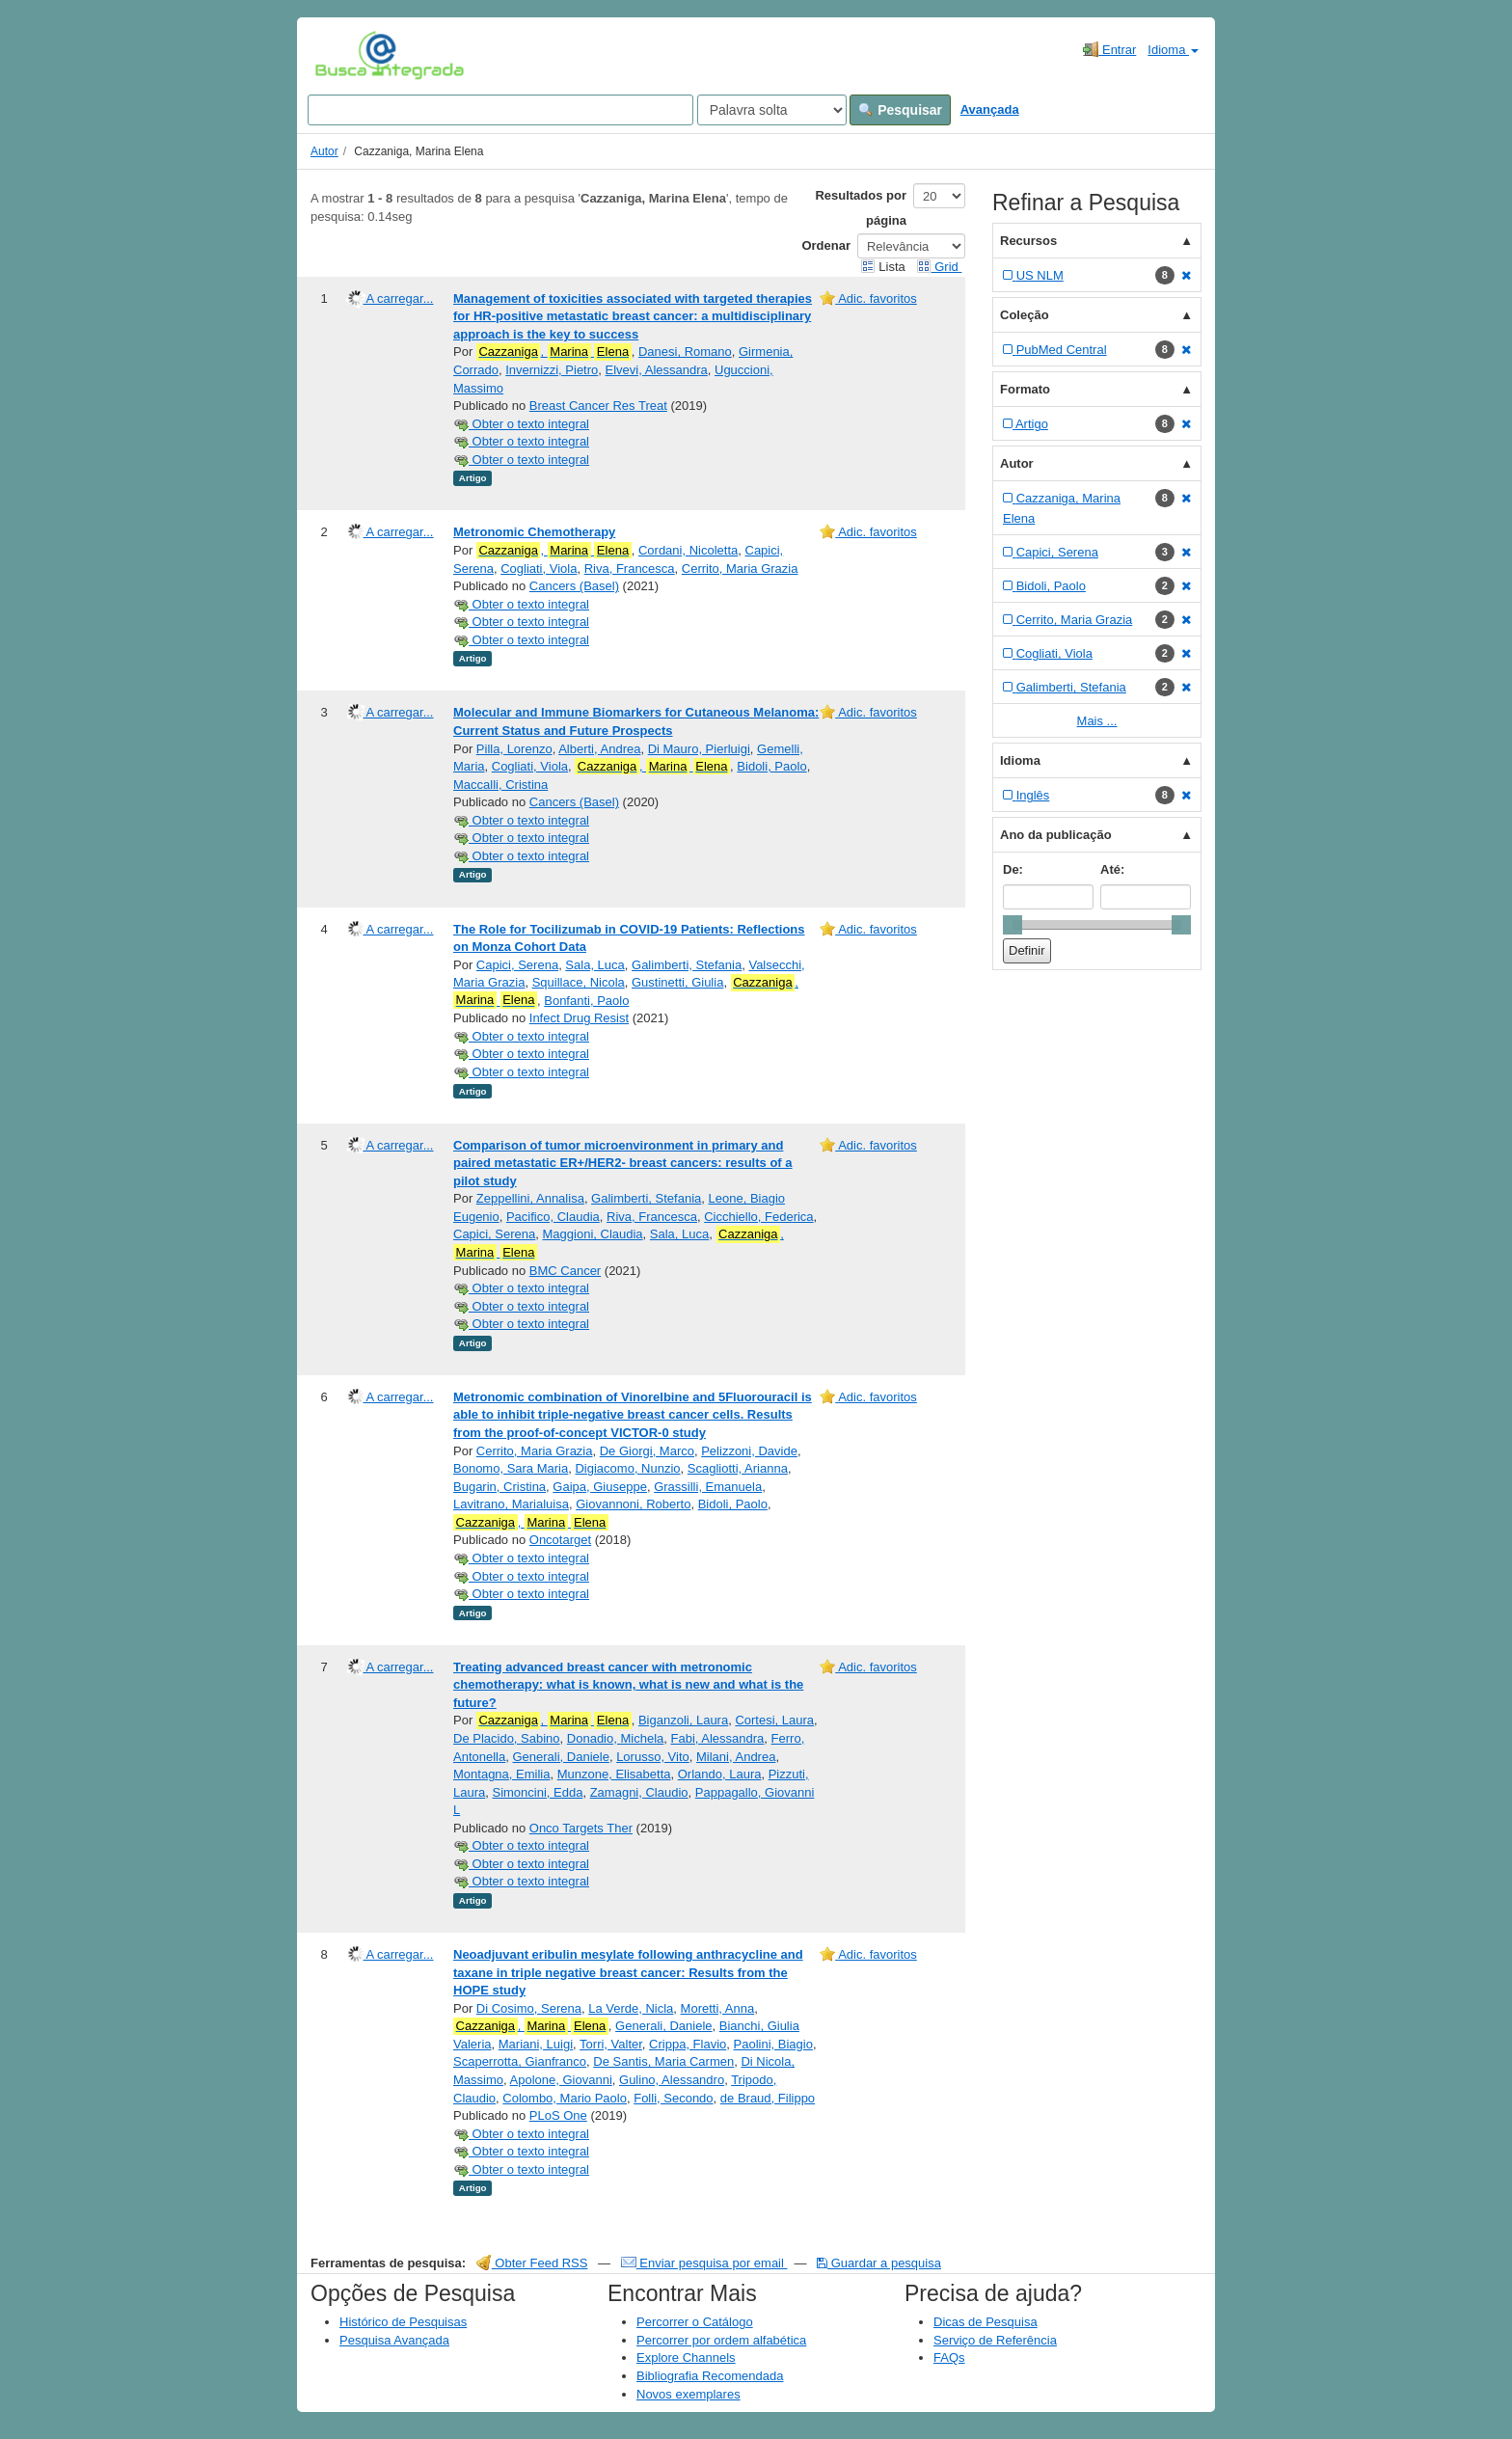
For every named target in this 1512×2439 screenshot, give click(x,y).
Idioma (1173, 49)
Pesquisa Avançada (394, 2340)
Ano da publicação (1056, 834)
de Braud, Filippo (767, 2098)
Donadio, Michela (615, 1738)
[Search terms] (500, 110)
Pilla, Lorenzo (514, 749)
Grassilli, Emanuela (708, 1486)
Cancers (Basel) (574, 586)
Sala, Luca (594, 965)
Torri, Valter (611, 2044)
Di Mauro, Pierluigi (699, 749)
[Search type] (772, 110)
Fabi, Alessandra (718, 1738)
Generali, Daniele (560, 1756)
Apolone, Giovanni (561, 2080)
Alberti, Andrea (599, 749)
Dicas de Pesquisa (985, 2322)
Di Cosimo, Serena (528, 2008)
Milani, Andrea (735, 1756)
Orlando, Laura (720, 1774)
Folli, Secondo (673, 2098)
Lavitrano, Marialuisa (511, 1504)
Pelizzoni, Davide (749, 1451)
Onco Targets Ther (581, 1828)
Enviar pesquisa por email (704, 2263)
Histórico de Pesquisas (403, 2322)
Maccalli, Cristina (500, 784)
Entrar (1109, 49)
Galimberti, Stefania (687, 965)
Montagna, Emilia (501, 1774)
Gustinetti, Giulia (677, 982)
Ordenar (825, 245)
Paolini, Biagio (773, 2044)
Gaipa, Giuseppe (600, 1486)
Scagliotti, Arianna (738, 1468)
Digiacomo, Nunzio (627, 1468)
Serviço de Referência (995, 2340)
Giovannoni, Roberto (633, 1504)
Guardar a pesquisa (879, 2263)
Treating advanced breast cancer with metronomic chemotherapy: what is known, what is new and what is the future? (628, 1685)
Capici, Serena (517, 965)
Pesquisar (900, 110)
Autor (324, 151)
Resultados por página (860, 208)
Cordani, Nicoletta (688, 550)
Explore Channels (686, 2357)
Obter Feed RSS (532, 2263)
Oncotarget (560, 1539)
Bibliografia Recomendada (709, 2376)
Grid (939, 266)
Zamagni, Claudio (639, 1792)
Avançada (989, 109)
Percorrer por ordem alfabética (721, 2340)
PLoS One (558, 2115)
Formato (1025, 389)
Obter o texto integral (521, 424)
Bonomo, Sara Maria (510, 1468)
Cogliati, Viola (538, 568)
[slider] (1012, 925)
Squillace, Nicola (578, 982)
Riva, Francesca (629, 568)
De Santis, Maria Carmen (663, 2061)
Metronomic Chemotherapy (534, 532)
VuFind (344, 55)
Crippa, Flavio (687, 2044)
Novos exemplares (688, 2394)
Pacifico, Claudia (553, 1216)
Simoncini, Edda (537, 1792)
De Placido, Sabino (506, 1738)
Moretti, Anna (718, 2008)
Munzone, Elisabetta (614, 1774)
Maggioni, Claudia (593, 1234)
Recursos (1028, 240)
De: (1013, 869)
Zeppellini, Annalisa (530, 1198)
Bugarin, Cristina (499, 1486)
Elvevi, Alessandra (657, 370)
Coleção (1024, 315)
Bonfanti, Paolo (586, 1000)
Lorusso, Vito (652, 1756)
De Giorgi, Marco (647, 1451)
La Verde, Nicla (630, 2008)
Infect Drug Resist (579, 1018)
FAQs (949, 2357)
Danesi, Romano (685, 351)
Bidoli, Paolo (771, 766)
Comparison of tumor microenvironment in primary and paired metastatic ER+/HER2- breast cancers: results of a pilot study (623, 1163)
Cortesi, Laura (774, 1720)
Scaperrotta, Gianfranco (519, 2061)
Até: (1112, 869)
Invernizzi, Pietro (551, 370)
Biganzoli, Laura (683, 1720)
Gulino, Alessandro (671, 2080)
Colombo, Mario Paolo (564, 2098)
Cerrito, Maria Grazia (740, 568)
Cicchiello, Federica (758, 1216)
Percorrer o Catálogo (694, 2322)
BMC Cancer (565, 1270)
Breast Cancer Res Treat (598, 405)
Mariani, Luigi (536, 2044)
